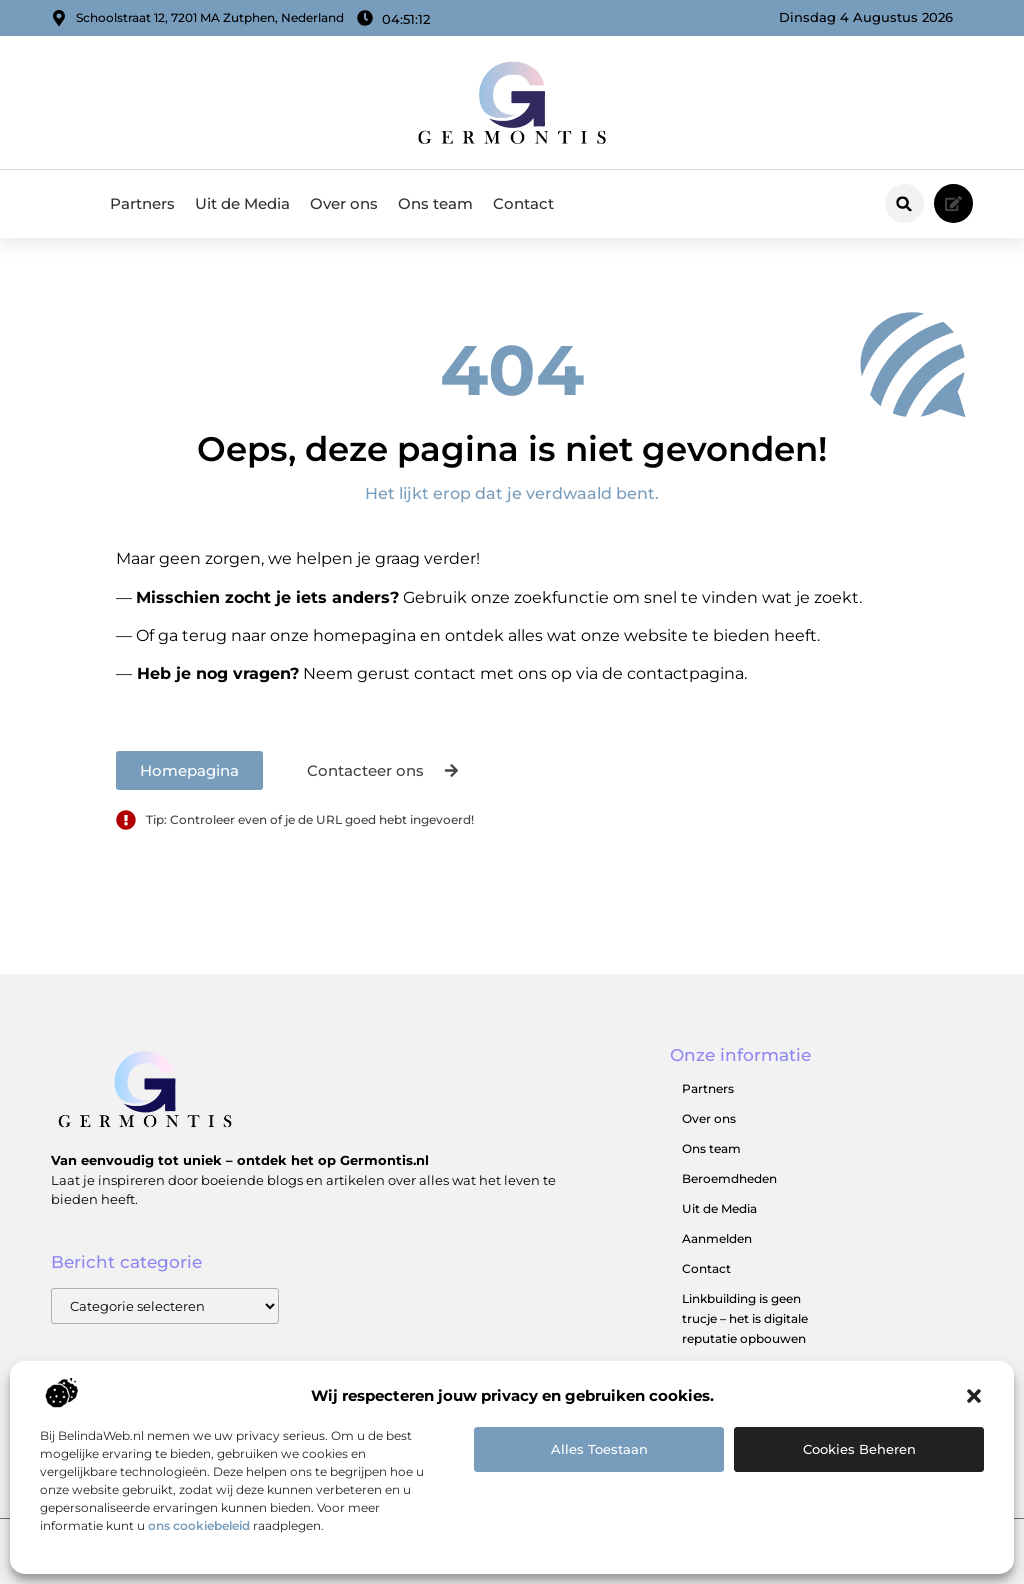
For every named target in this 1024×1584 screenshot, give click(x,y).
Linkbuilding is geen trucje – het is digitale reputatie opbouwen (745, 1318)
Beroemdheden (729, 1178)
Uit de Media (242, 203)
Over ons (344, 203)
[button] (974, 1396)
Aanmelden (717, 1238)
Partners (142, 203)
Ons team (435, 203)
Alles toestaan (599, 1449)
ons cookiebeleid (199, 1525)
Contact (523, 203)
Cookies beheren (859, 1449)
